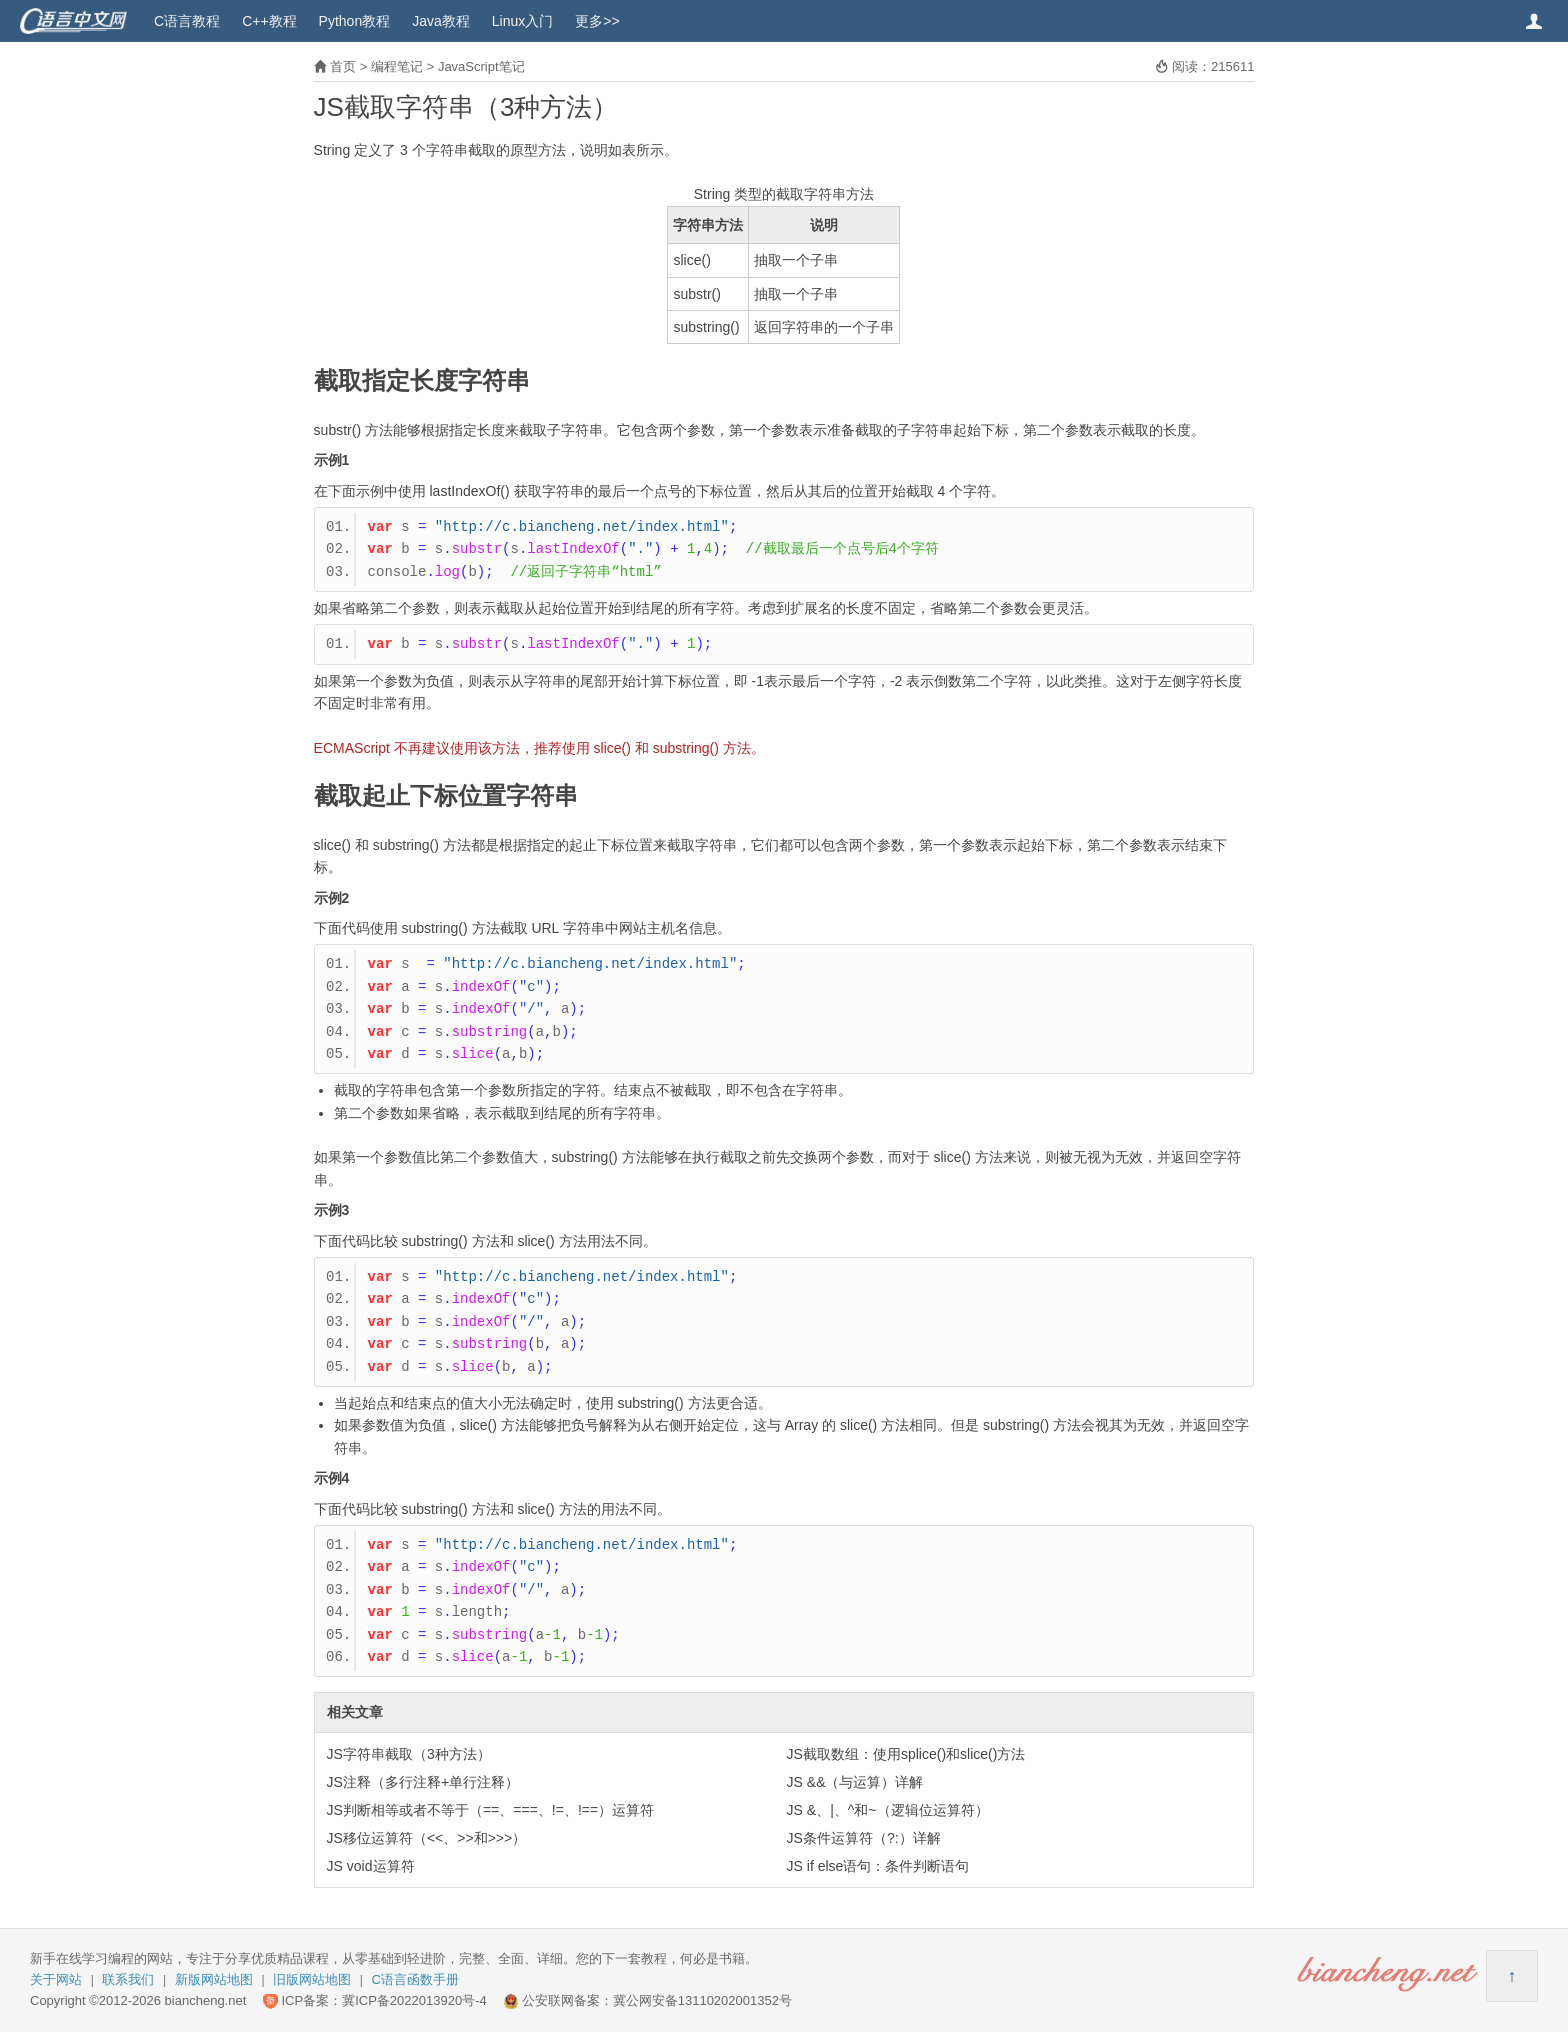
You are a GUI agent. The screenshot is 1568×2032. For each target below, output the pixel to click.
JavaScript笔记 (481, 66)
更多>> (597, 21)
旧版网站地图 (312, 1979)
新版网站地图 (214, 1979)
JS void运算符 (371, 1866)
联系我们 (128, 1979)
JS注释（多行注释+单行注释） (423, 1782)
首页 (343, 66)
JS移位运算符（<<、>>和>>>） (427, 1838)
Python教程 (355, 21)
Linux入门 (522, 21)
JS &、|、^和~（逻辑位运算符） (888, 1810)
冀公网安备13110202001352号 (702, 2000)
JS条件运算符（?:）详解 (864, 1838)
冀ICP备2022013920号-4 (414, 2000)
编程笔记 (397, 66)
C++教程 (269, 21)
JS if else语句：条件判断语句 (878, 1866)
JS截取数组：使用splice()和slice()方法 (906, 1754)
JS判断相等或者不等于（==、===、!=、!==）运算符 (491, 1810)
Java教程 (441, 21)
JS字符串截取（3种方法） (409, 1754)
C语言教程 (187, 21)
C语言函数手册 (415, 1979)
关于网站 (56, 1979)
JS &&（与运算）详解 (855, 1782)
